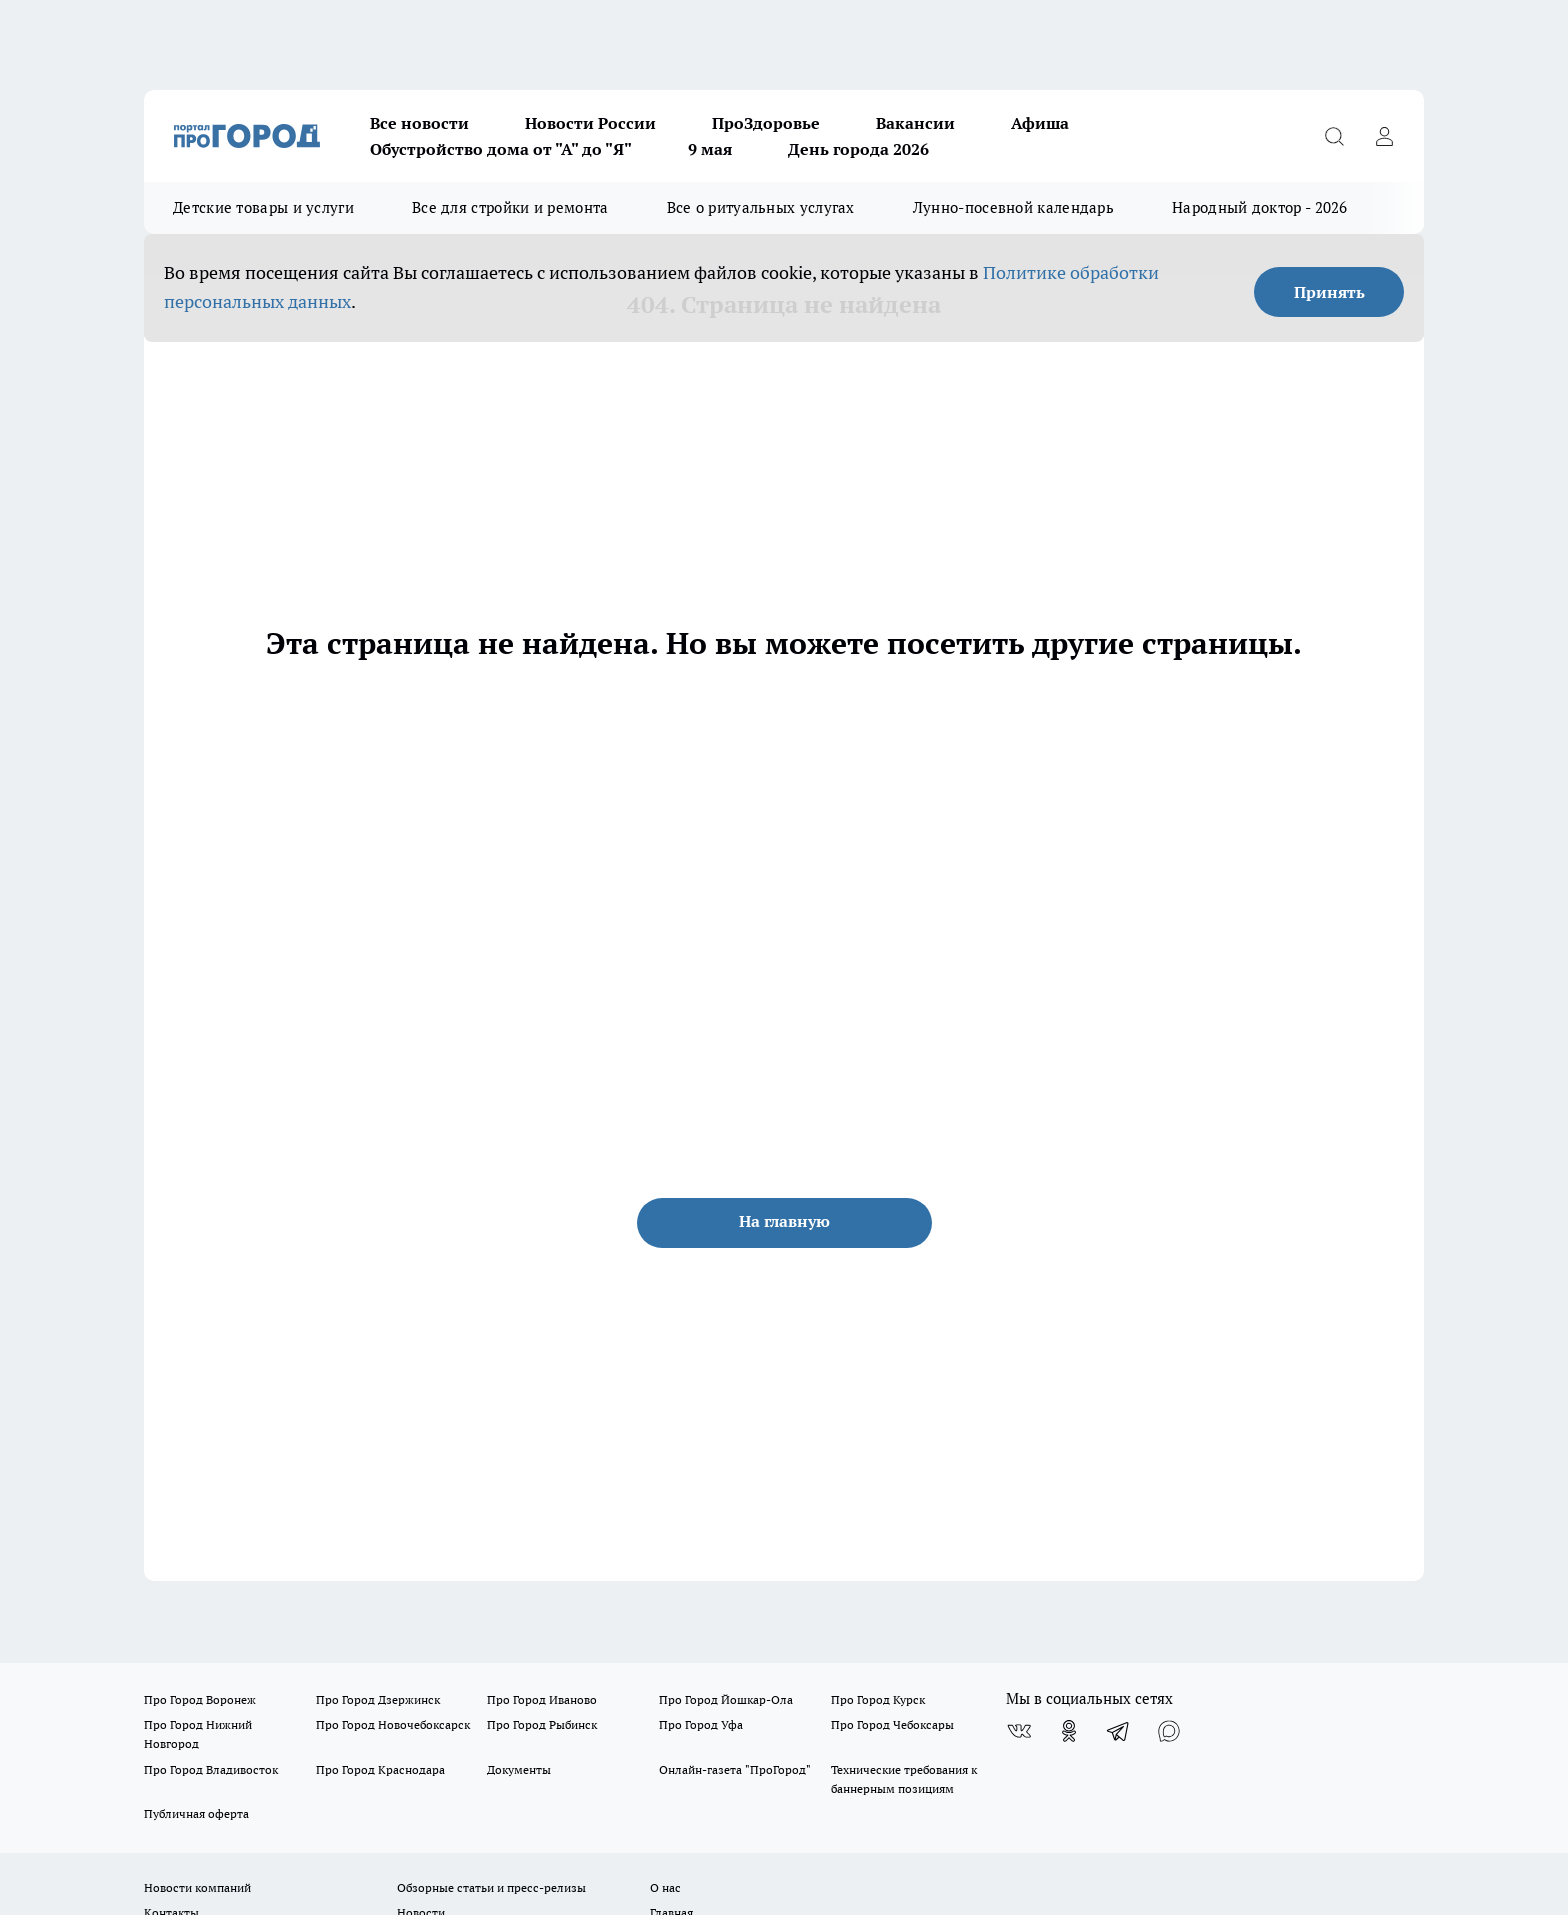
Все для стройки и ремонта (510, 207)
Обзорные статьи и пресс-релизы (491, 1887)
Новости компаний (197, 1887)
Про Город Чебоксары (892, 1724)
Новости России (590, 123)
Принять (1329, 292)
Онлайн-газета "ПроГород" (735, 1769)
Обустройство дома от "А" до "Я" (501, 149)
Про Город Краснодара (380, 1769)
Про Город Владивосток (211, 1769)
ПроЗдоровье (766, 123)
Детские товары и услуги (263, 207)
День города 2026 (858, 149)
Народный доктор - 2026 (1260, 207)
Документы (519, 1769)
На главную (784, 1221)
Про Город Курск (878, 1699)
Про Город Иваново (542, 1699)
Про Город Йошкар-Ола (726, 1699)
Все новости (419, 123)
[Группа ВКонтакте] (1019, 1731)
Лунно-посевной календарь (1013, 207)
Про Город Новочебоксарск (393, 1724)
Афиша (1040, 123)
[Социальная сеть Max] (1169, 1731)
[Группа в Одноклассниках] (1069, 1731)
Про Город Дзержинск (378, 1699)
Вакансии (915, 123)
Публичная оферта (196, 1813)
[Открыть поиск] (1334, 136)
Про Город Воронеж (200, 1699)
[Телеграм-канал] (1119, 1731)
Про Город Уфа (701, 1724)
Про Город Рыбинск (542, 1724)
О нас (665, 1887)
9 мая (710, 149)
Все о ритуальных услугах (761, 207)
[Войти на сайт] (1384, 136)
